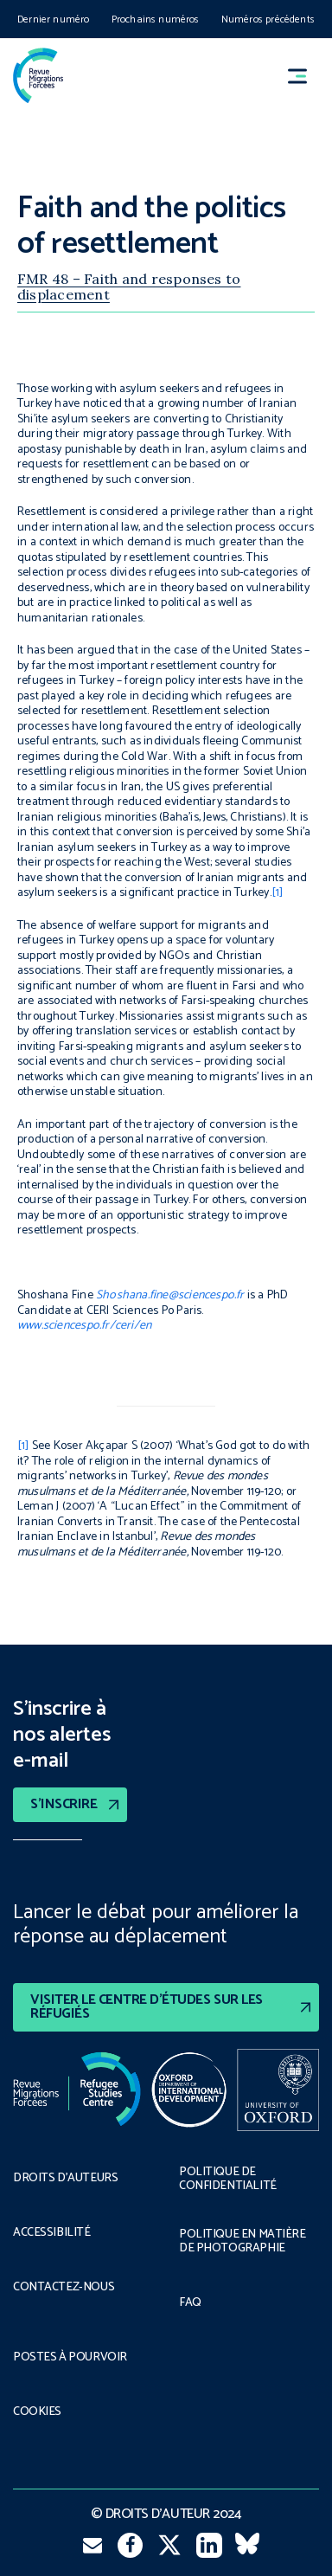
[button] (305, 75)
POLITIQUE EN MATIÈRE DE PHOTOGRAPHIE (242, 2242)
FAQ (190, 2303)
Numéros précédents (268, 19)
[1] (277, 893)
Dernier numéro (53, 19)
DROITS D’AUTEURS (65, 2179)
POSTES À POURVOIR (70, 2358)
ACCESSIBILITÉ (52, 2233)
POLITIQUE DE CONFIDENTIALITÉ (228, 2179)
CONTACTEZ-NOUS (63, 2288)
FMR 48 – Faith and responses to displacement (128, 286)
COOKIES (37, 2412)
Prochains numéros (156, 19)
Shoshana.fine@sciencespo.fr (170, 1295)
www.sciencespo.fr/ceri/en (84, 1326)
